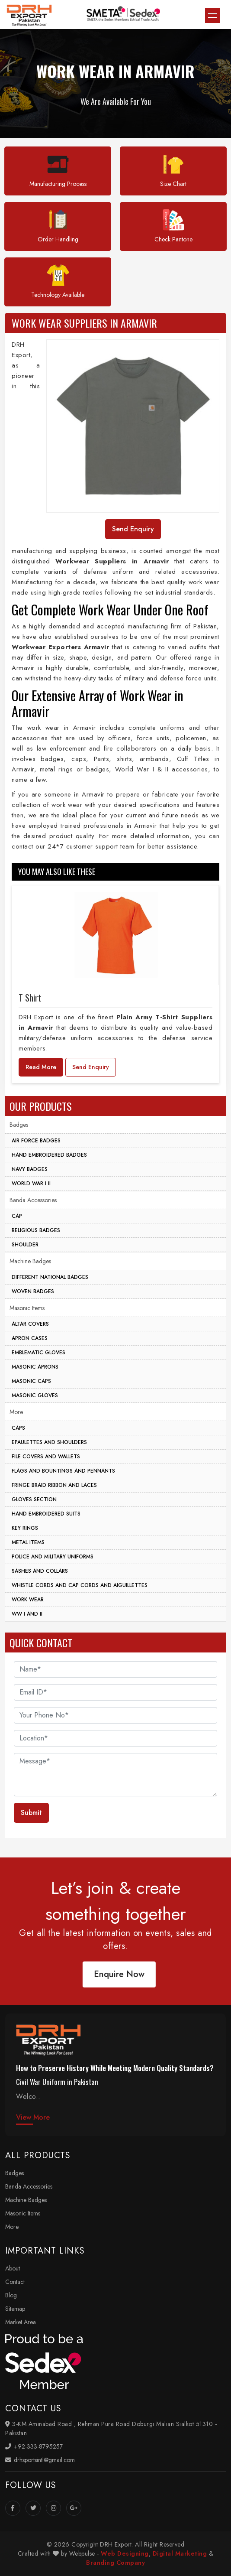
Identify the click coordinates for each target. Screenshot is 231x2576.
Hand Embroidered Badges (49, 1155)
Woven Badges (33, 1291)
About (12, 2268)
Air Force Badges (36, 1141)
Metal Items (28, 1542)
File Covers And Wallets (46, 1456)
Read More (41, 1067)
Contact (15, 2281)
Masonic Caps (31, 1381)
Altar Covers (30, 1324)
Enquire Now (111, 1974)
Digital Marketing (180, 2553)
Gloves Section (34, 1499)
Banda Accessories (33, 1200)
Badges (19, 1124)
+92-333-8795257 (34, 2446)
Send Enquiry (90, 1067)
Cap (17, 1216)
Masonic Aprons (35, 1367)
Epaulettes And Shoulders (49, 1442)
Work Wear (28, 1599)
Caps (18, 1428)
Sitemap (15, 2308)
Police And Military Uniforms (52, 1557)
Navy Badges (30, 1169)
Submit (31, 1813)
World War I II (31, 1183)
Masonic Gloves (35, 1395)
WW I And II (27, 1614)
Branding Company (115, 2562)
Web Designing (125, 2553)
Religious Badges (36, 1230)
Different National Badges (50, 1277)
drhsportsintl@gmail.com (40, 2460)
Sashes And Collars (40, 1571)
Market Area (20, 2322)
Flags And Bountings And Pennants (63, 1471)
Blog (11, 2295)
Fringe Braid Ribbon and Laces (54, 1485)
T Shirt (30, 997)
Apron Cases (30, 1338)
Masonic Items (27, 1308)
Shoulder (25, 1245)
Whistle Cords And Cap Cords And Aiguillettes (80, 1585)
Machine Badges (30, 1261)
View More (33, 2117)
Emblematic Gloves (38, 1352)
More (16, 1412)
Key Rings (25, 1528)
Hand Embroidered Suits (46, 1514)
